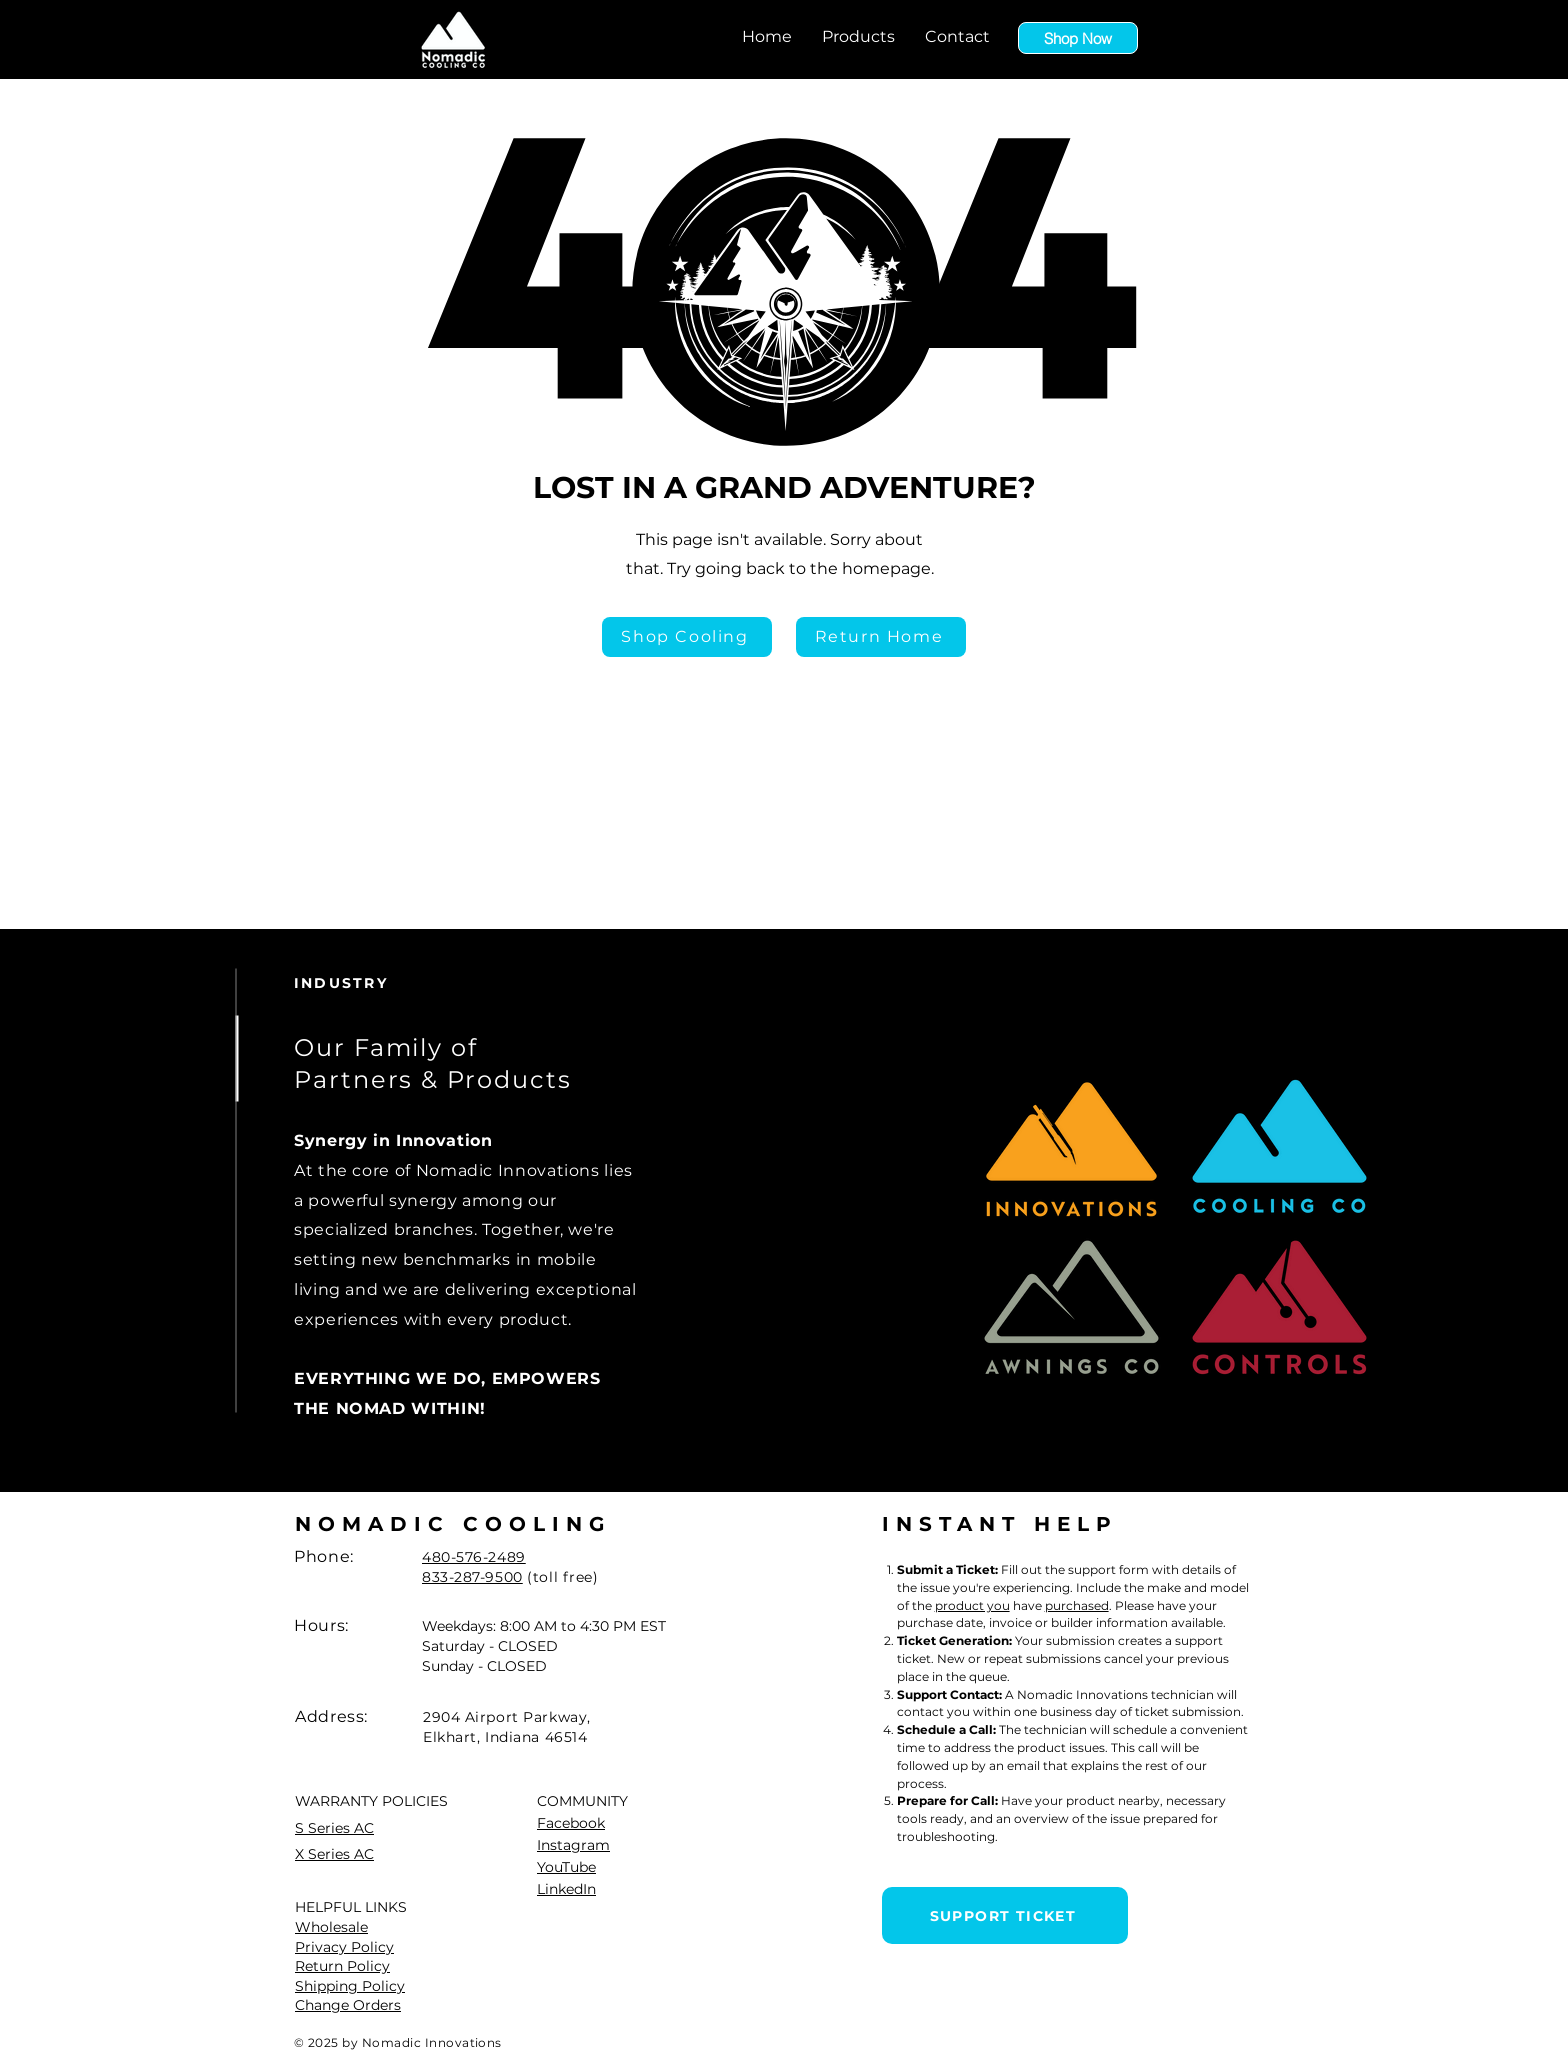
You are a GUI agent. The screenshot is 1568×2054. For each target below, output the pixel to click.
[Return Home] (881, 637)
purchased (1077, 1605)
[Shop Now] (1078, 38)
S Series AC (334, 1828)
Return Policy (342, 1966)
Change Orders (348, 2005)
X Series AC (334, 1854)
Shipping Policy (350, 1986)
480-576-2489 (474, 1557)
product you (972, 1605)
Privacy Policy (344, 1947)
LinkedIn (566, 1889)
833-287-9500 (472, 1577)
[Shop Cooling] (687, 637)
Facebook (571, 1823)
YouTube (566, 1867)
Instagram (573, 1845)
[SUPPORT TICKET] (1005, 1915)
